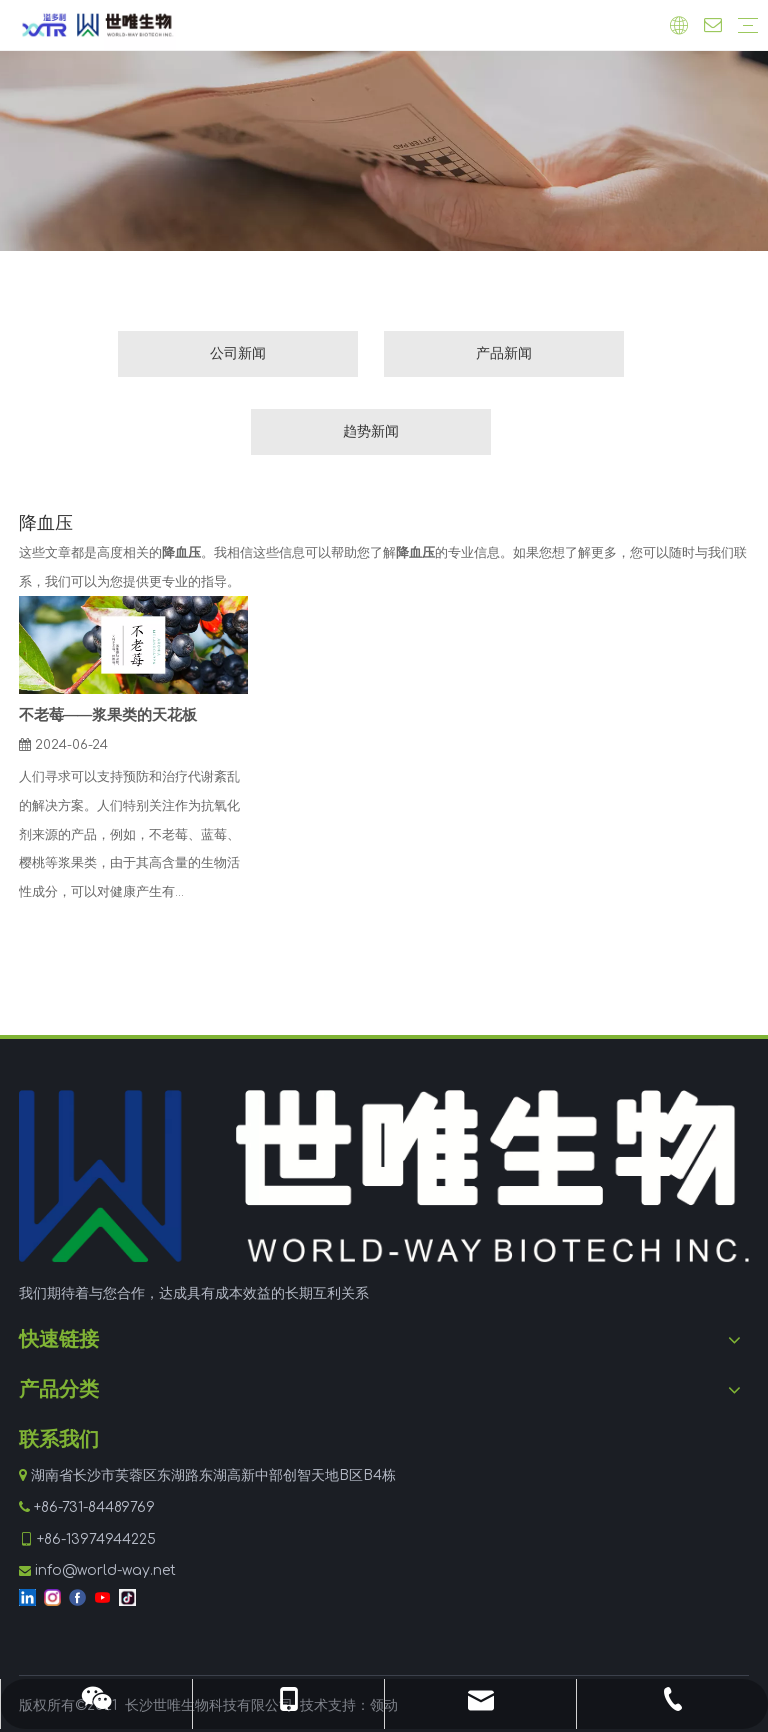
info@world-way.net (105, 1570)
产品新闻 (504, 353)
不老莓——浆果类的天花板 (108, 715)
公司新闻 (238, 353)
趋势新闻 (371, 431)
